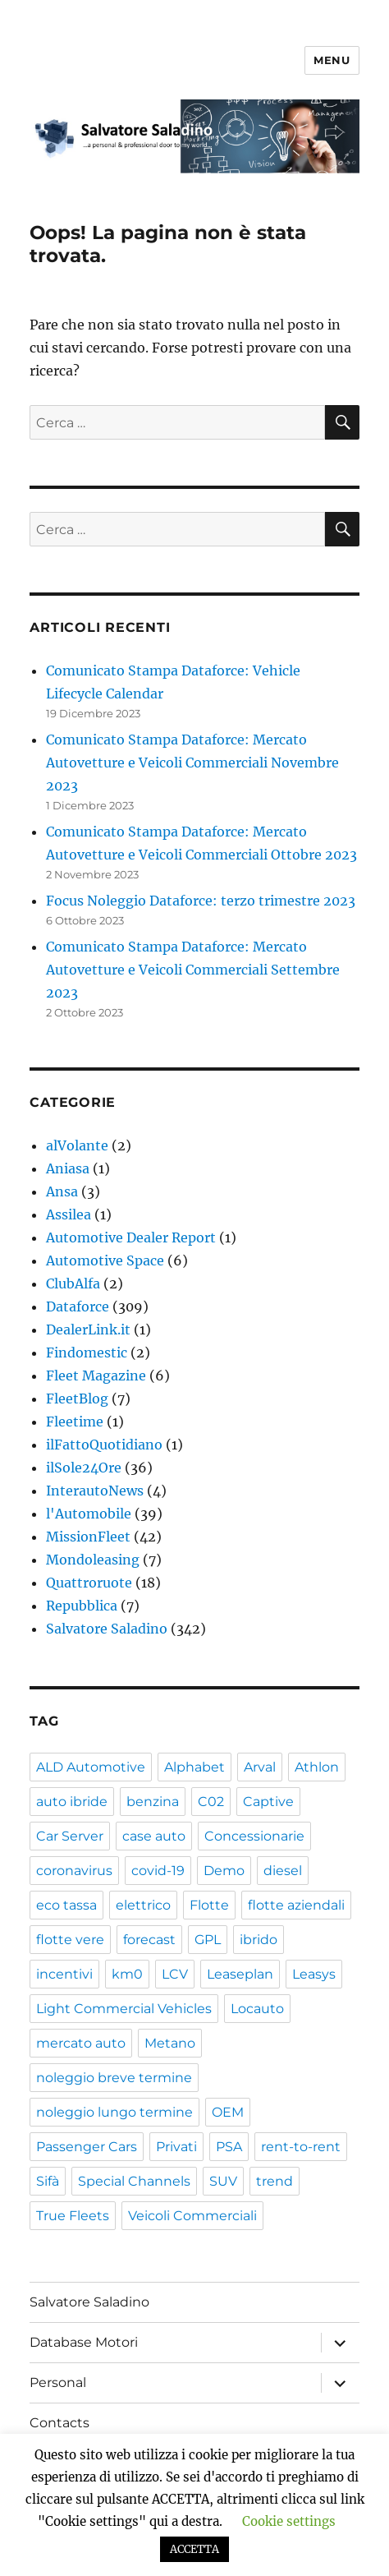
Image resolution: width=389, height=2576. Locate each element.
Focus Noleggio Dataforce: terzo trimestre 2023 (200, 900)
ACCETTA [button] (194, 2549)
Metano (169, 2043)
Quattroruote (89, 1582)
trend (274, 2181)
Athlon (317, 1767)
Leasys (314, 1974)
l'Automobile (88, 1513)
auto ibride (72, 1801)
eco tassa (66, 1905)
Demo (224, 1870)
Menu (331, 60)
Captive (268, 1801)
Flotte (209, 1905)
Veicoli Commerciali (192, 2215)
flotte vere (70, 1939)
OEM (228, 2112)
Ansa (62, 1191)
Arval (260, 1767)
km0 (127, 1974)
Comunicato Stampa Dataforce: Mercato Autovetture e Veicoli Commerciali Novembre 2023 (192, 762)
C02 (211, 1801)
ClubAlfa (73, 1283)
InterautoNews (95, 1490)
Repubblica (81, 1605)
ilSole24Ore (83, 1467)
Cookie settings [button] (289, 2521)
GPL (207, 1939)
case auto (153, 1836)
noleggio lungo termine (114, 2112)
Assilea (68, 1214)
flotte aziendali (296, 1905)
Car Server (69, 1836)
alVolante (77, 1145)
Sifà (47, 2181)
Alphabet (194, 1767)
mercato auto (81, 2043)
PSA (229, 2146)
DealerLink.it (88, 1329)
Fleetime (74, 1421)
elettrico (143, 1905)
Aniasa (67, 1168)
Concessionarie (254, 1836)
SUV (223, 2181)
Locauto (257, 2008)
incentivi (64, 1974)
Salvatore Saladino (106, 1628)
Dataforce (77, 1306)
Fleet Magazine (96, 1375)
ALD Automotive (90, 1767)
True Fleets (72, 2215)
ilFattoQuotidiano (104, 1444)
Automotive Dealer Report (131, 1237)
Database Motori (84, 2342)
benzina (152, 1801)
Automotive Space (105, 1260)
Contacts (59, 2423)
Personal (58, 2382)
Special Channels (134, 2181)
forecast (149, 1939)
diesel (282, 1870)
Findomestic (86, 1352)
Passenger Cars (86, 2146)
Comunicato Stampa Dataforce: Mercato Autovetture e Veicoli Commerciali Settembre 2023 (193, 969)
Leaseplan (240, 1974)
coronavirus (74, 1870)
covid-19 (158, 1870)
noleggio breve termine (114, 2077)
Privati (176, 2146)
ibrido (258, 1939)
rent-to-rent (301, 2146)
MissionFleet (88, 1536)
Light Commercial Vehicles (124, 2008)
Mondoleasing (93, 1559)
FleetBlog (77, 1398)
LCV (175, 1974)
